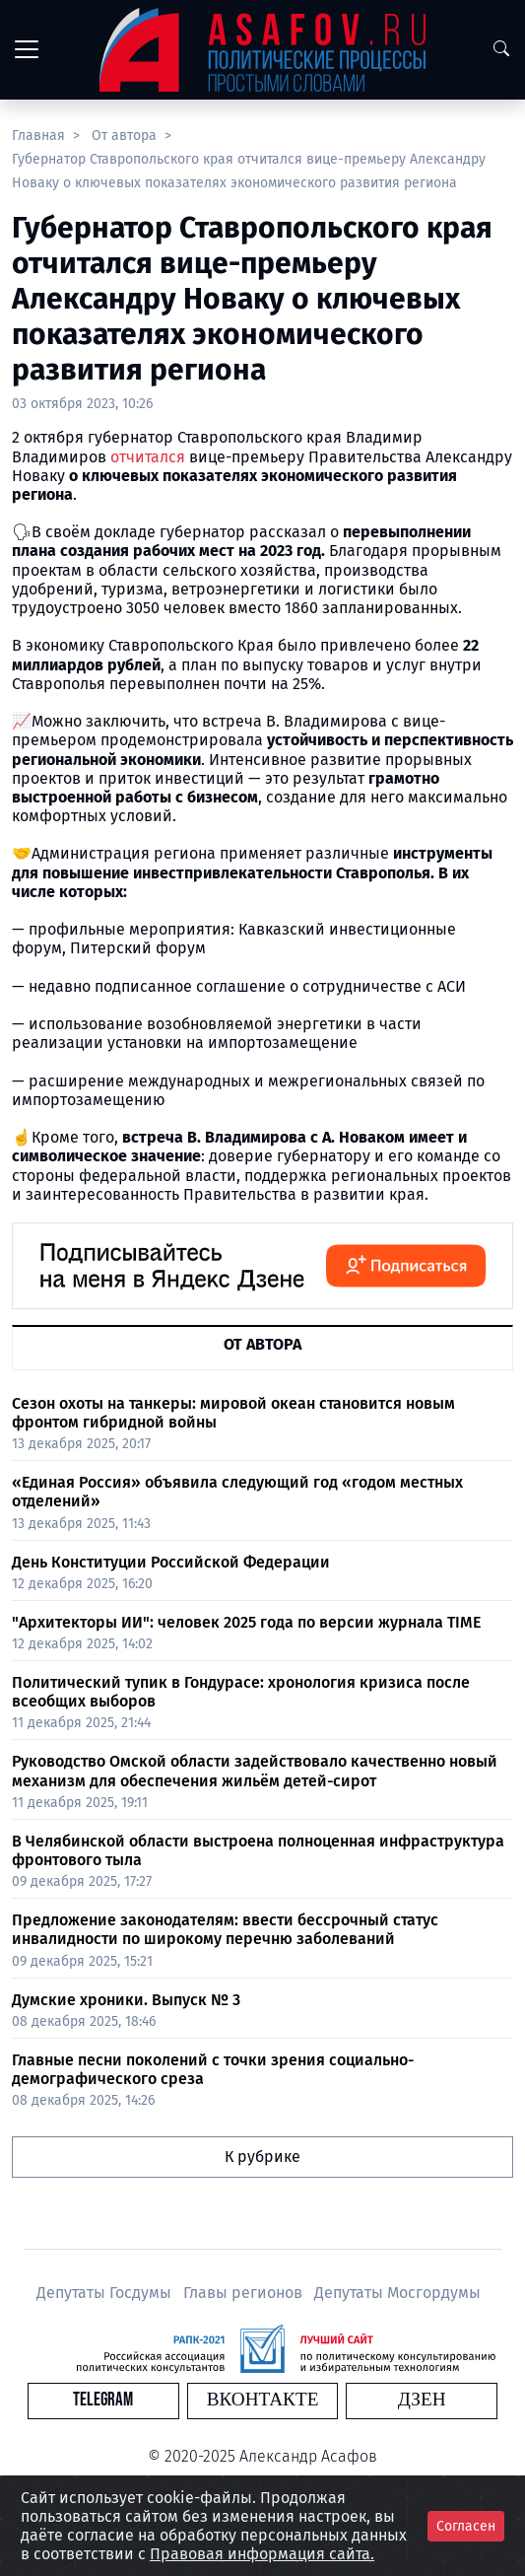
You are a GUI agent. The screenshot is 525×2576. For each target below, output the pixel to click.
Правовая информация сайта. (262, 2553)
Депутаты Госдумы (105, 2292)
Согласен (465, 2526)
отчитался (147, 457)
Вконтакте (263, 2400)
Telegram (103, 2400)
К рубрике (262, 2156)
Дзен (422, 2400)
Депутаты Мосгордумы (397, 2292)
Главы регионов (244, 2292)
